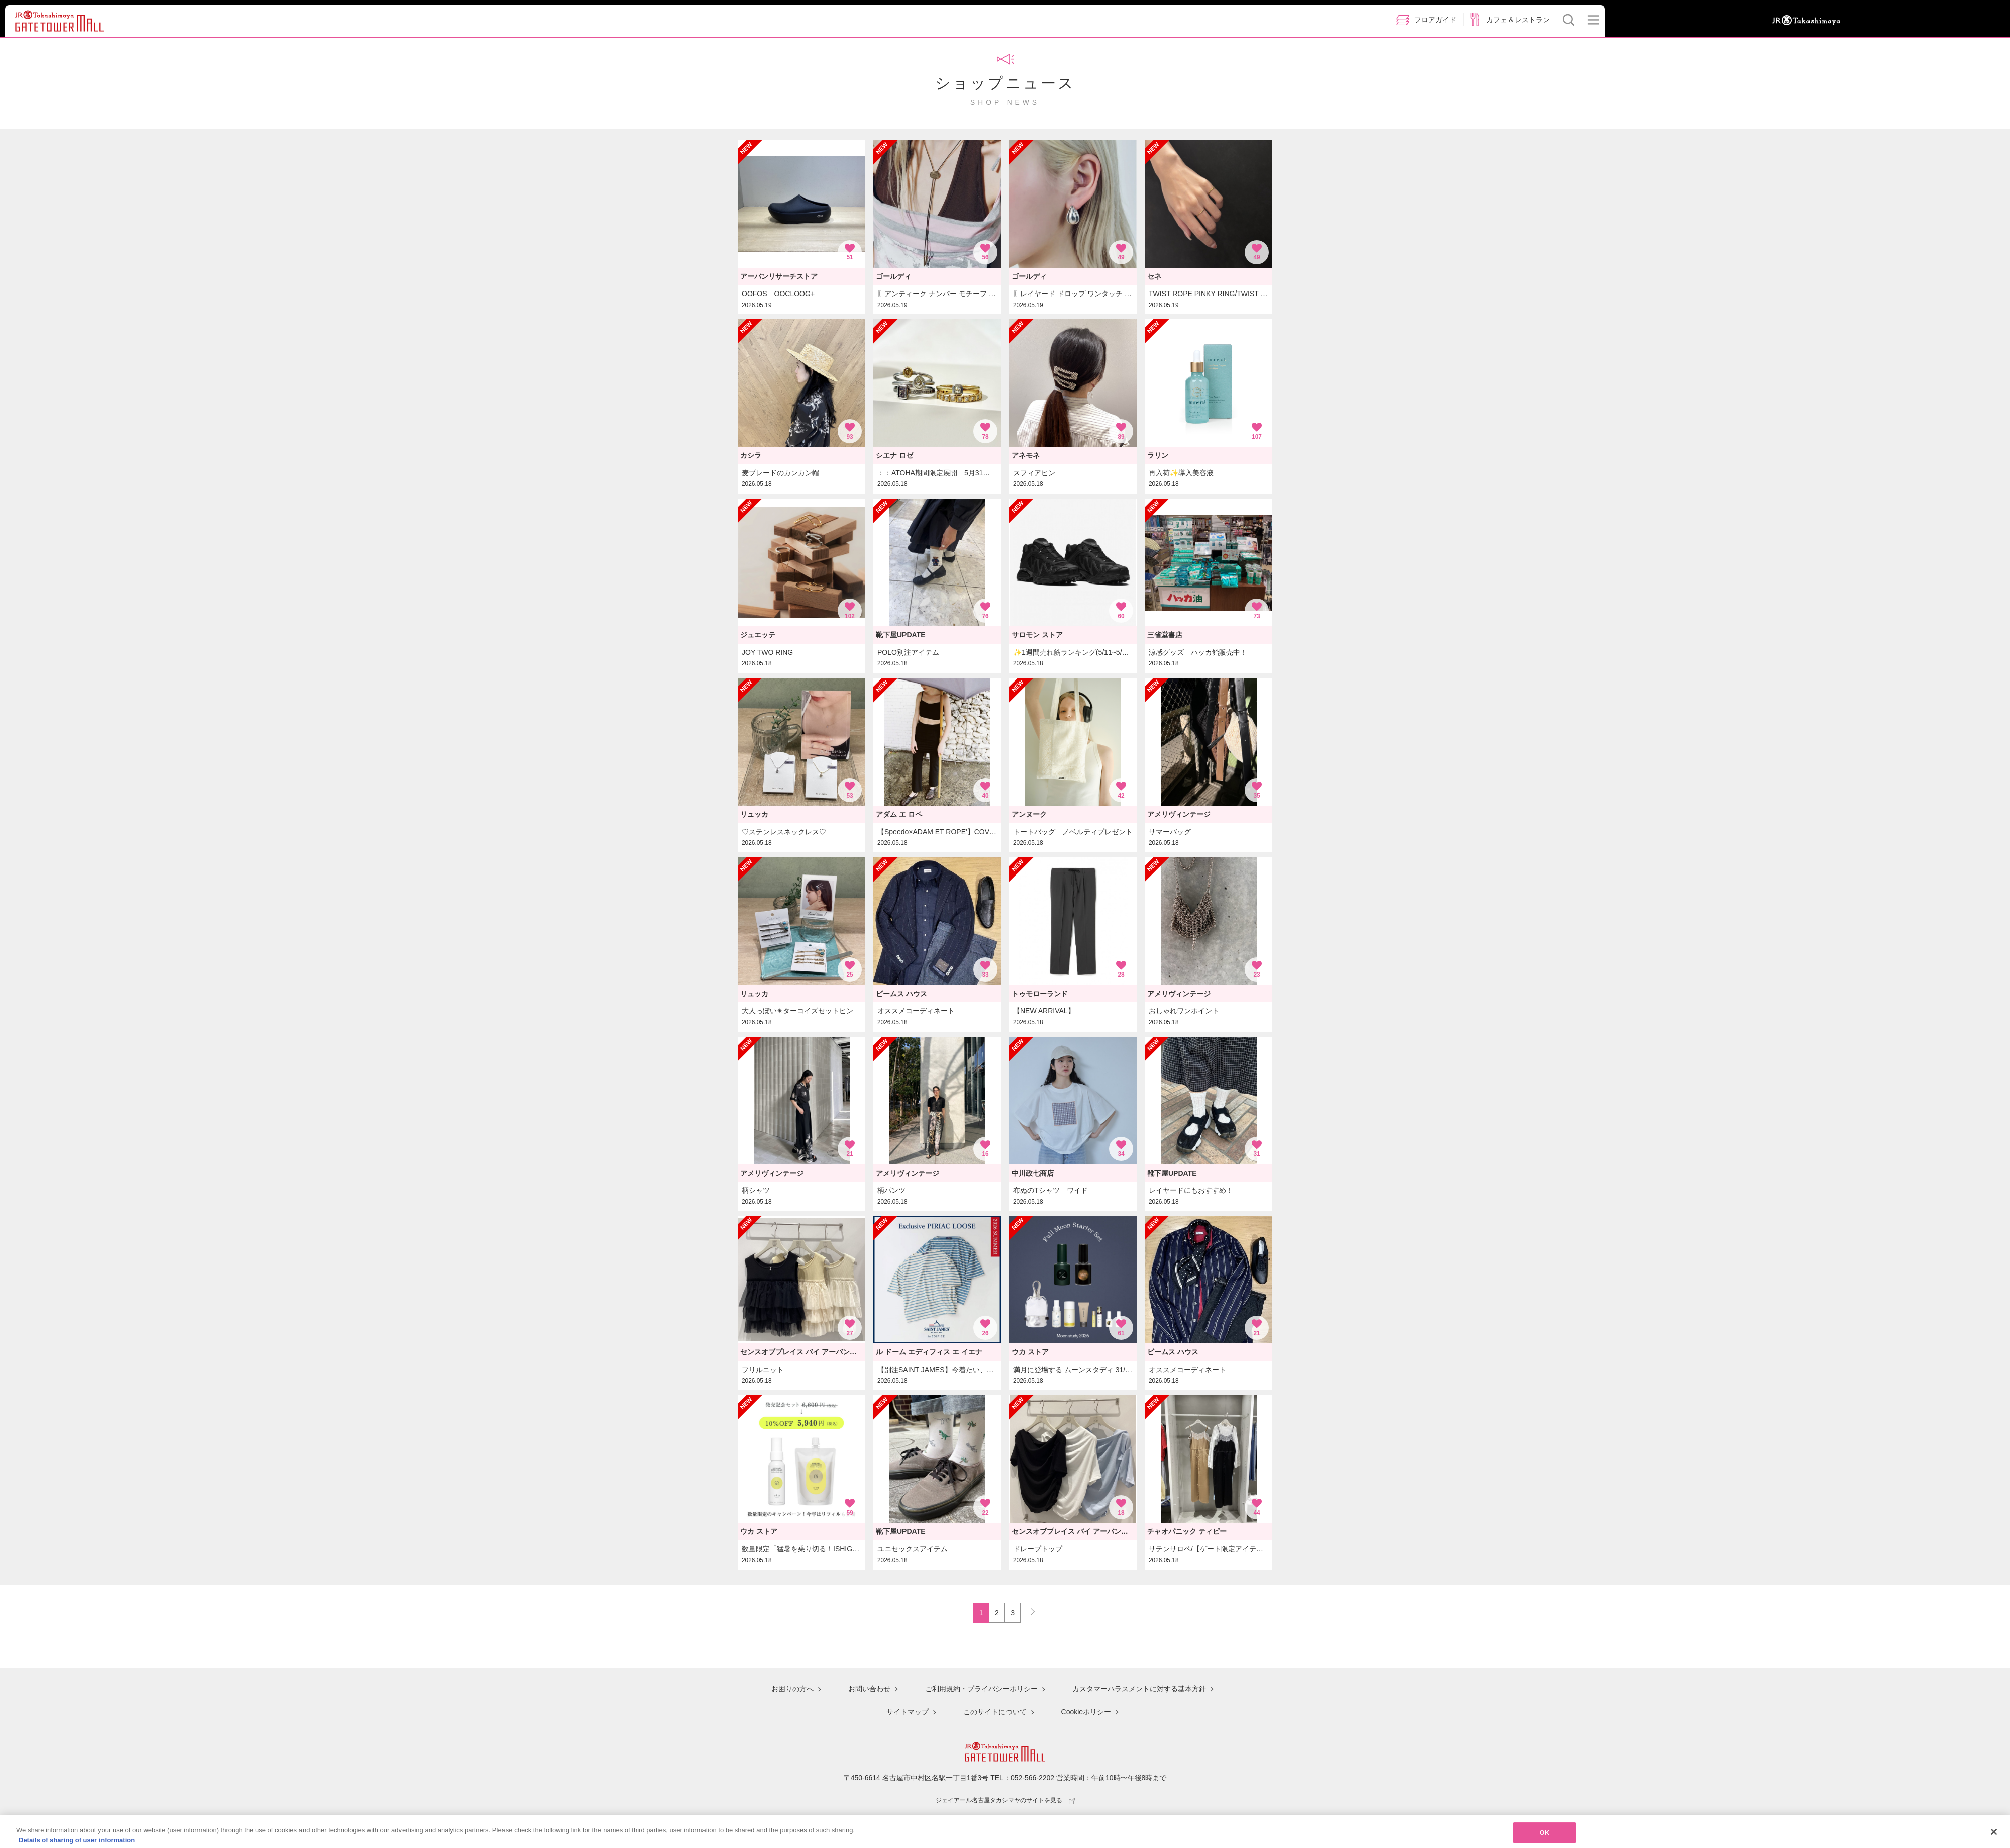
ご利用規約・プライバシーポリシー (981, 1690)
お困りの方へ (792, 1690)
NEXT (1028, 1609)
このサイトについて (995, 1712)
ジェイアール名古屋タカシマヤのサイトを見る (1005, 1799)
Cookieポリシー (1086, 1712)
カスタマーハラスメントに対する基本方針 (1139, 1690)
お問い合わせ (869, 1690)
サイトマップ (907, 1712)
